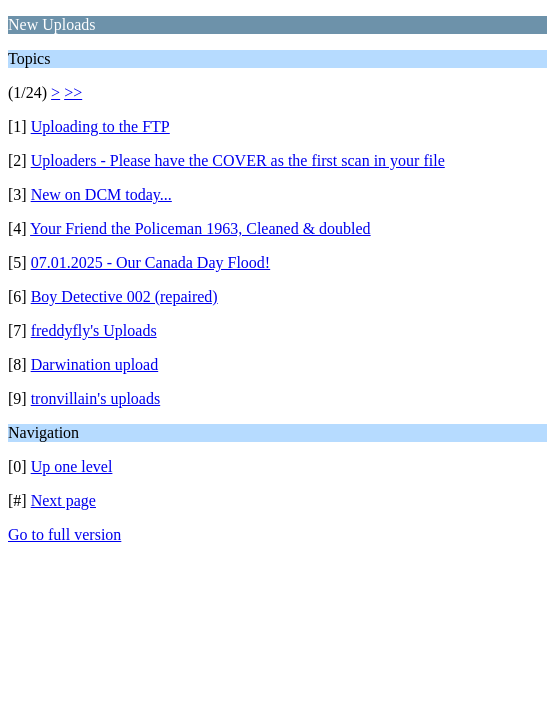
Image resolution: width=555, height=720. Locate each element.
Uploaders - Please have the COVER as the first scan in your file (238, 160)
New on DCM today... (101, 194)
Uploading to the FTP (100, 126)
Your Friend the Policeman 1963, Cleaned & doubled (200, 228)
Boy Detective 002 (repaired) (124, 296)
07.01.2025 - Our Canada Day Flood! (151, 262)
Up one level (72, 466)
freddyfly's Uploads (94, 330)
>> (73, 92)
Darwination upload (95, 364)
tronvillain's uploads (96, 398)
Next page (63, 500)
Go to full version (64, 534)
